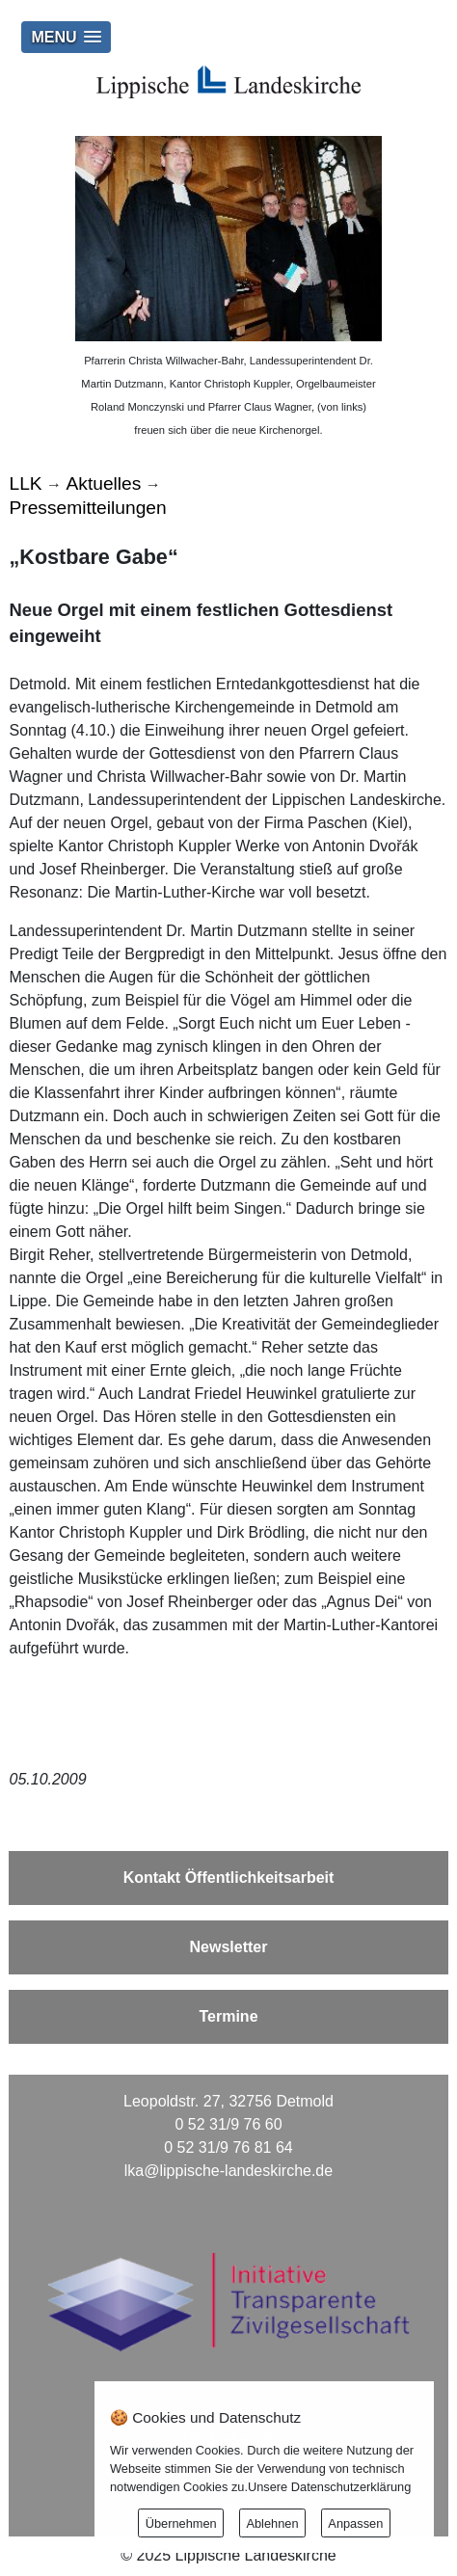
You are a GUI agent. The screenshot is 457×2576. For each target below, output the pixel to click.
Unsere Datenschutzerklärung (329, 2487)
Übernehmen (181, 2523)
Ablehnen (272, 2523)
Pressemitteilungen (87, 507)
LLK (25, 483)
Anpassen (355, 2523)
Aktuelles (104, 483)
